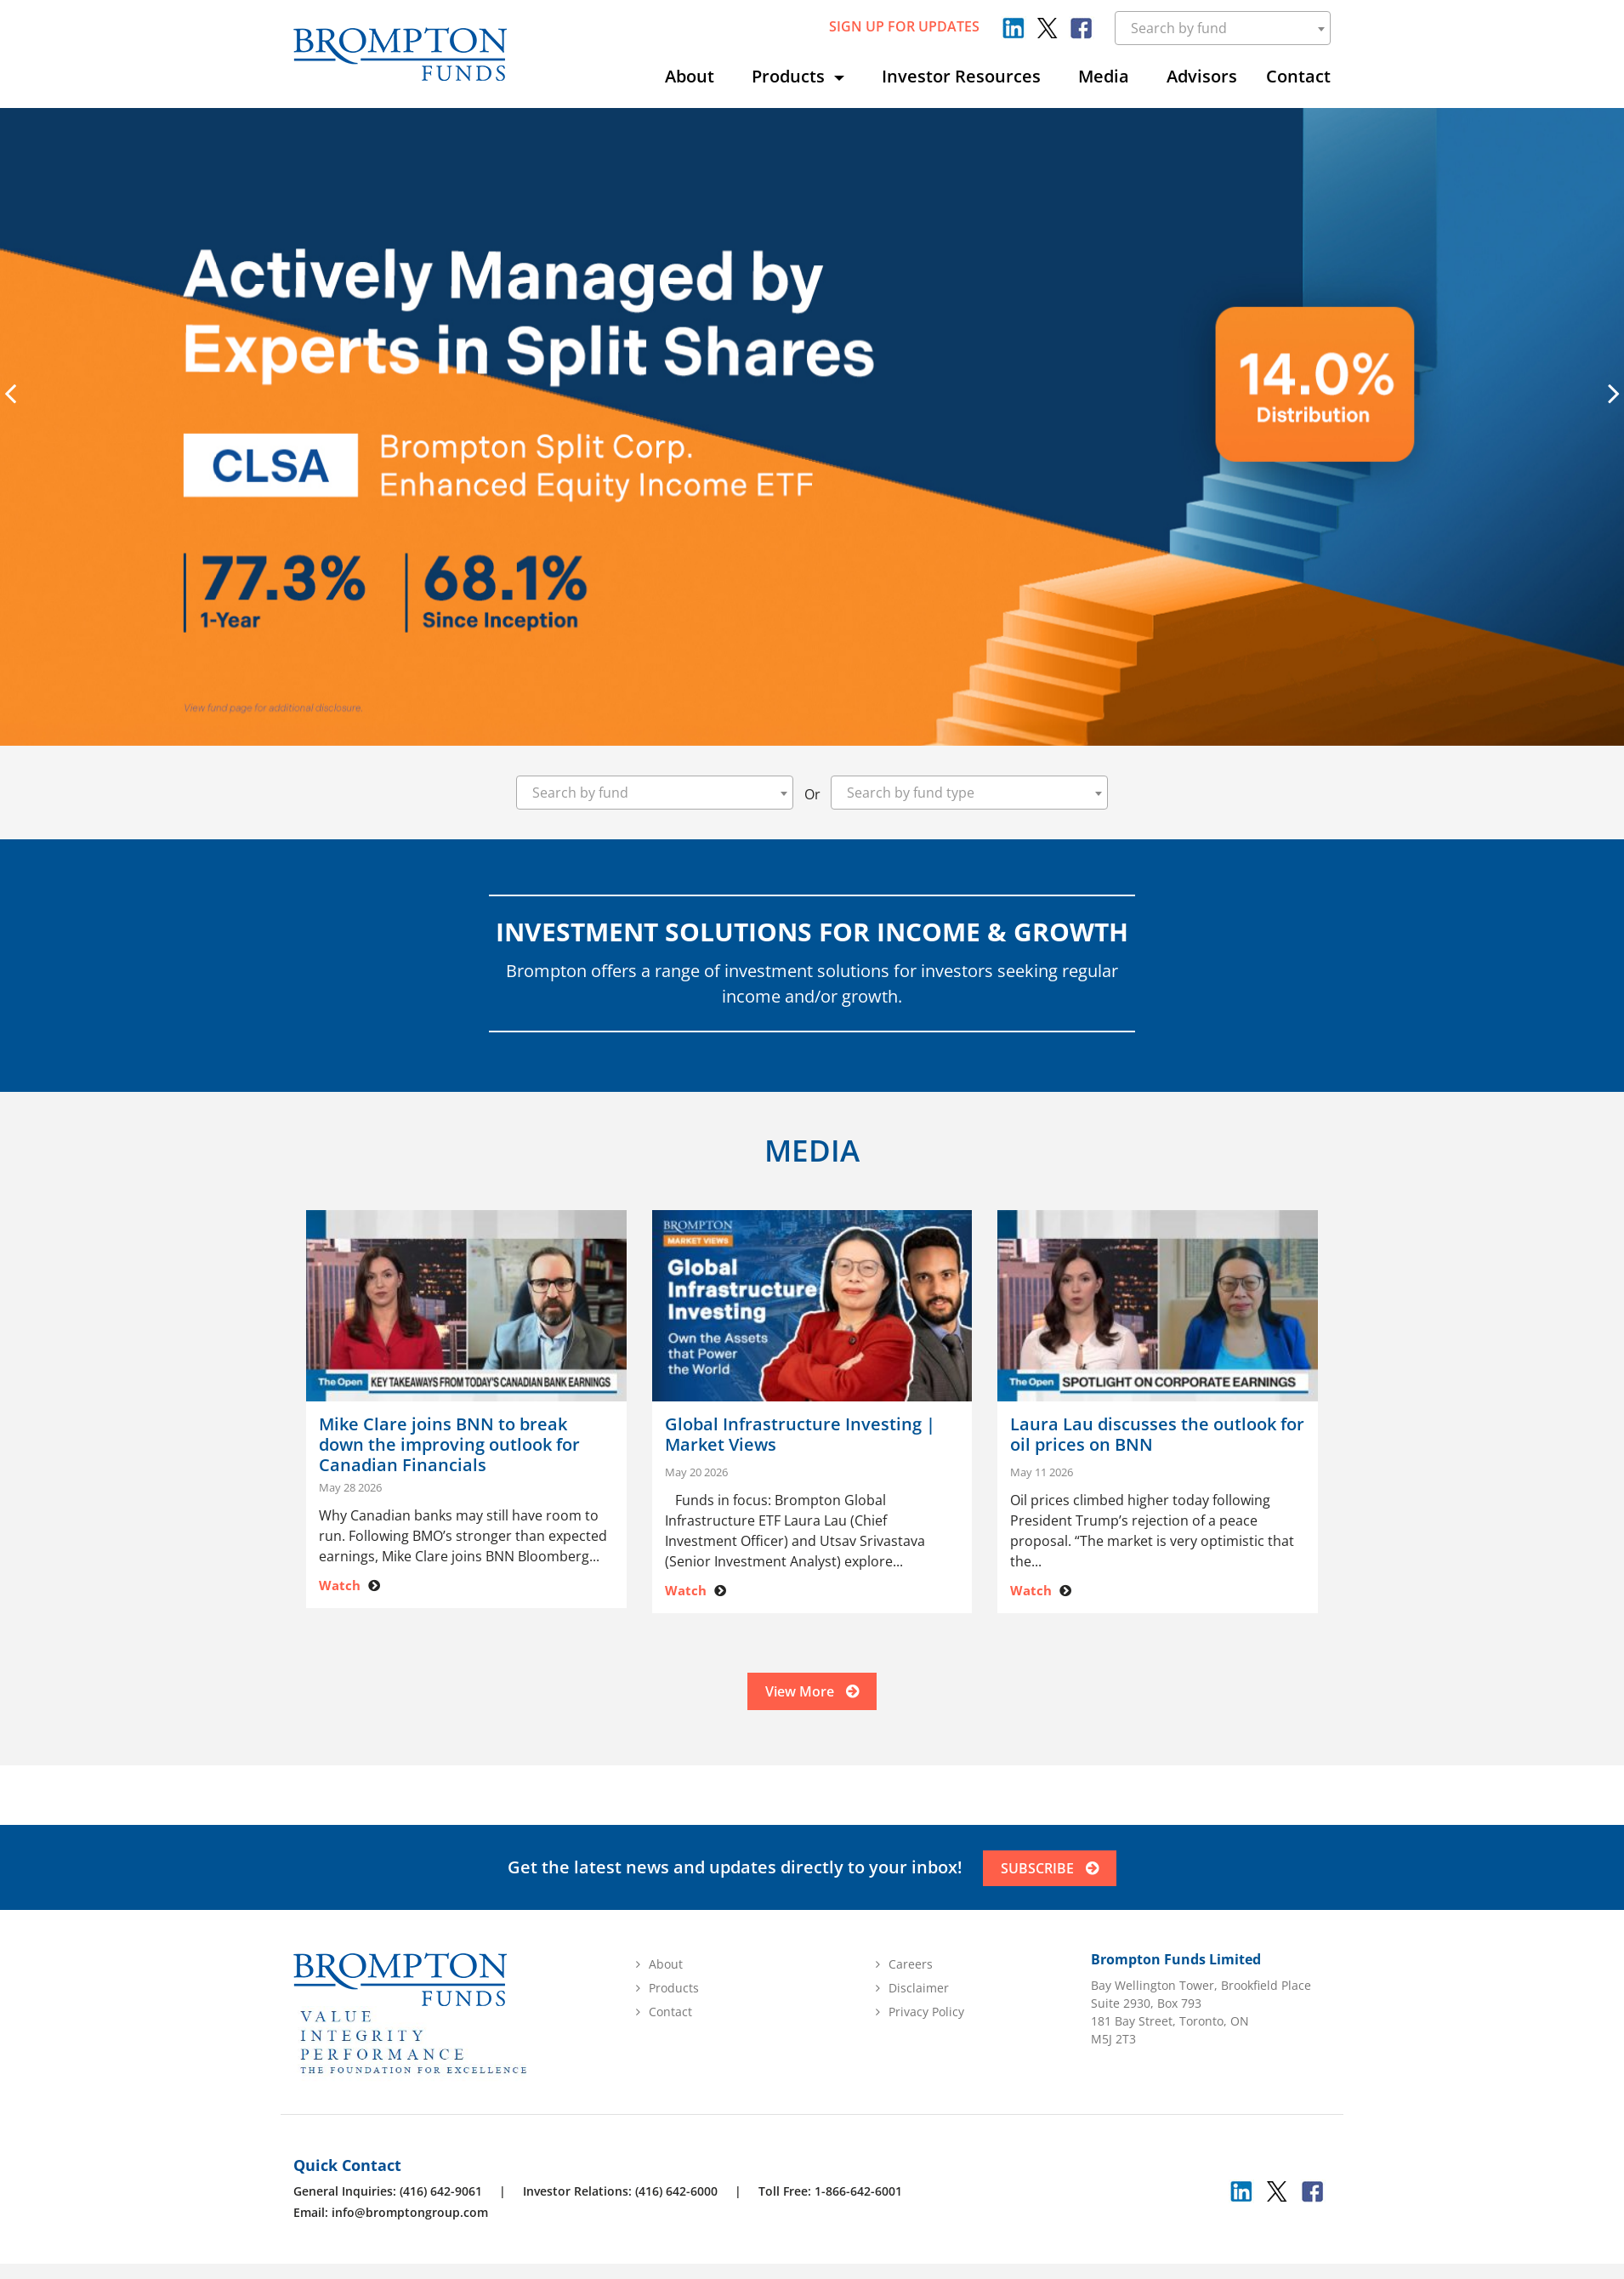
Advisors (1202, 76)
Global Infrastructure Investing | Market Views (800, 1435)
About (689, 76)
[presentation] (10, 393)
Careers (911, 1964)
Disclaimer (919, 1988)
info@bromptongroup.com (410, 2212)
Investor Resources (961, 76)
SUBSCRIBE (1050, 1868)
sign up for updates (904, 26)
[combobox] (1223, 28)
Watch (340, 1585)
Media (1103, 76)
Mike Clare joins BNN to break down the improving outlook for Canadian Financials (449, 1444)
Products (790, 76)
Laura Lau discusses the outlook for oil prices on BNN (1157, 1435)
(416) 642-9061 (441, 2191)
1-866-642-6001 (858, 2191)
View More (812, 1691)
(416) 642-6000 (676, 2191)
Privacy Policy (926, 2011)
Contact (1298, 76)
